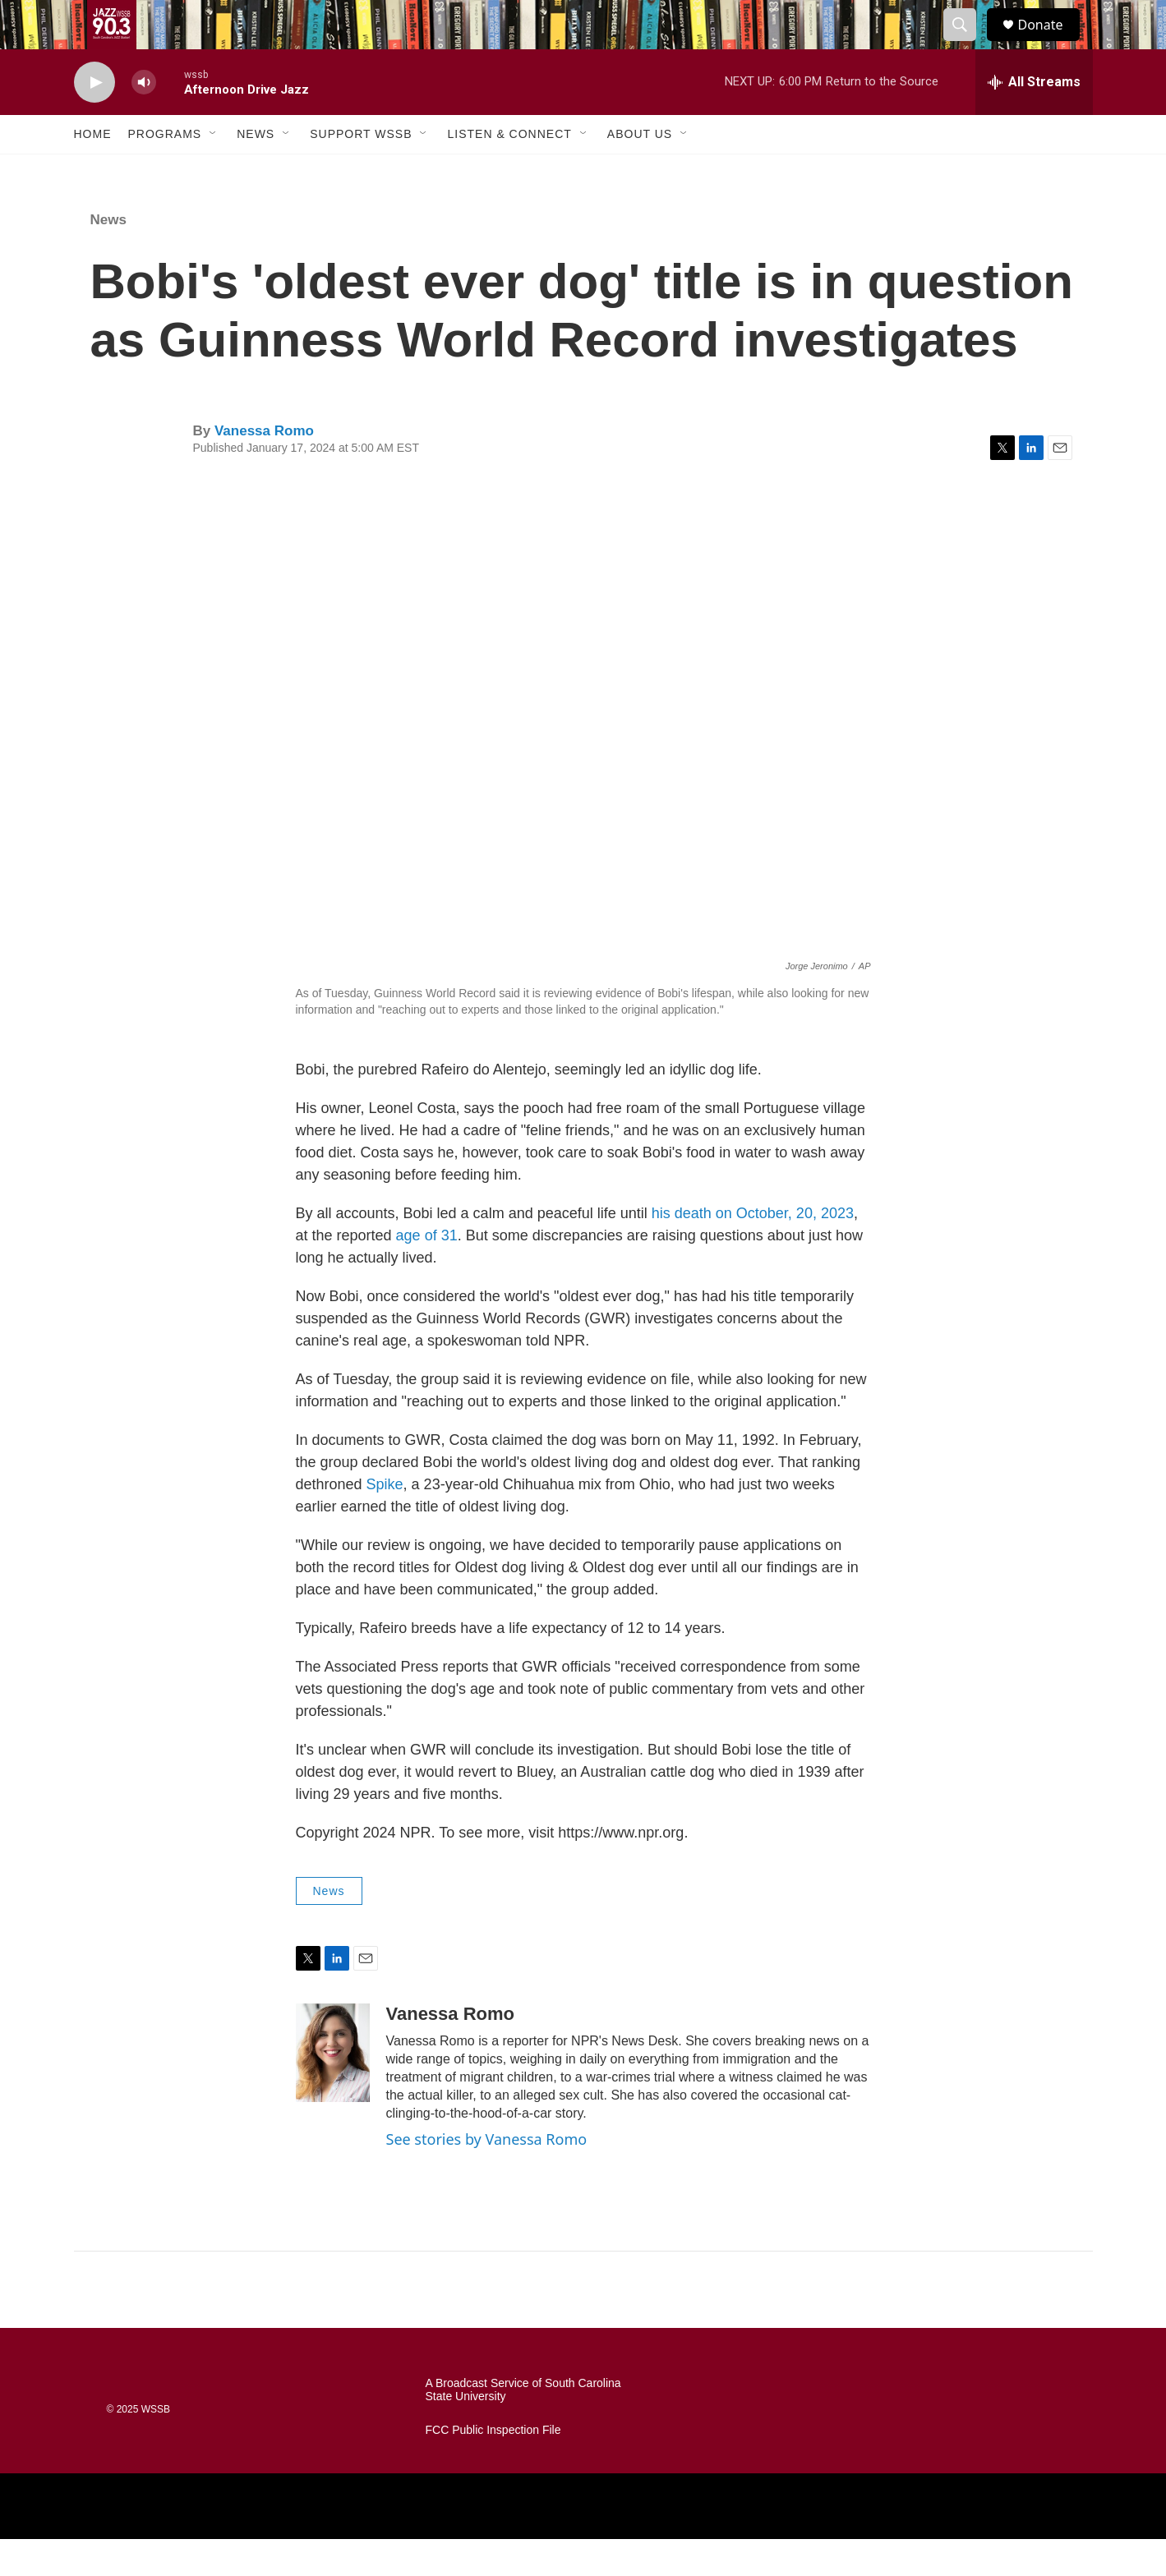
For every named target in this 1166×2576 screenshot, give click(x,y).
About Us (639, 170)
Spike (384, 1521)
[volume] (144, 119)
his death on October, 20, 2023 (753, 1250)
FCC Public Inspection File (493, 2467)
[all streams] (1034, 119)
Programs (165, 170)
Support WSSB (361, 170)
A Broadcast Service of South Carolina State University (523, 2427)
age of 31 (427, 1272)
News (255, 170)
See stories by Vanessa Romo (487, 2176)
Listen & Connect (509, 170)
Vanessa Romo (264, 468)
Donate (1050, 43)
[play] (94, 119)
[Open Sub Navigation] (213, 170)
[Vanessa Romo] (333, 2089)
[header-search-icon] (968, 43)
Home (93, 170)
